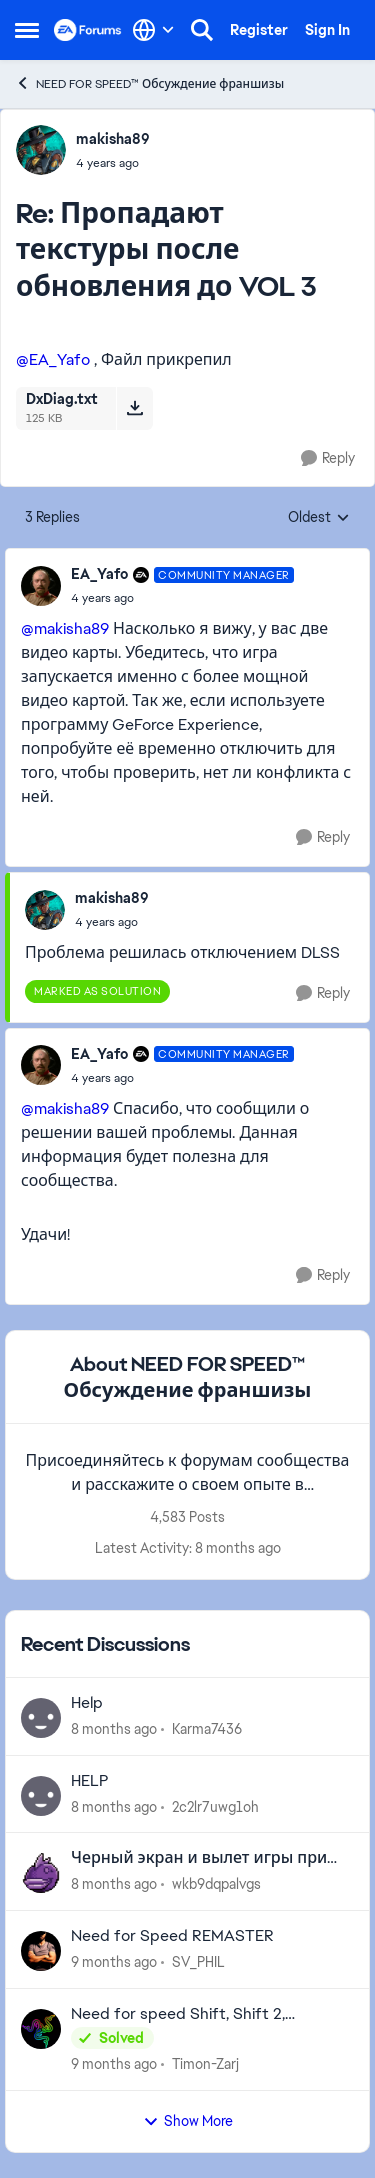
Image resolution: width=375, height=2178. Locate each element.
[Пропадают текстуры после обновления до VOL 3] (113, 163)
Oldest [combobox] (319, 518)
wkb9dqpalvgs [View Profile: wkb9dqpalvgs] (216, 1884)
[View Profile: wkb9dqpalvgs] (41, 1873)
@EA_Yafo (53, 359)
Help (87, 1703)
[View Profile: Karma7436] (41, 1718)
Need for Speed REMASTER (172, 1936)
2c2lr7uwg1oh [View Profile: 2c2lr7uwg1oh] (215, 1806)
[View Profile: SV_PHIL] (41, 1951)
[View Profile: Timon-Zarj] (41, 2029)
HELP (90, 1781)
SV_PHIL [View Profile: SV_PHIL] (198, 1962)
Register (259, 30)
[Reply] (328, 458)
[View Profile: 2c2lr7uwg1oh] (41, 1796)
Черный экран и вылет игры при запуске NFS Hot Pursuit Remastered (206, 1858)
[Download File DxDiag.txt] (134, 408)
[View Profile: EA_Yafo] (41, 586)
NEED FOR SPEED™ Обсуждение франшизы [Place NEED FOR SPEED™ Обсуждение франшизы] (149, 83)
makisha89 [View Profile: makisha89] (113, 139)
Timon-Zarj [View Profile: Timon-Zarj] (205, 2064)
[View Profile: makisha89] (41, 150)
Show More (188, 2121)
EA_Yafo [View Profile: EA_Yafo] (99, 574)
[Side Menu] (27, 30)
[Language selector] (153, 30)
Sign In (327, 30)
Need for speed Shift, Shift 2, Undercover (178, 2014)
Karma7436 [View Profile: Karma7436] (207, 1729)
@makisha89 (65, 628)
